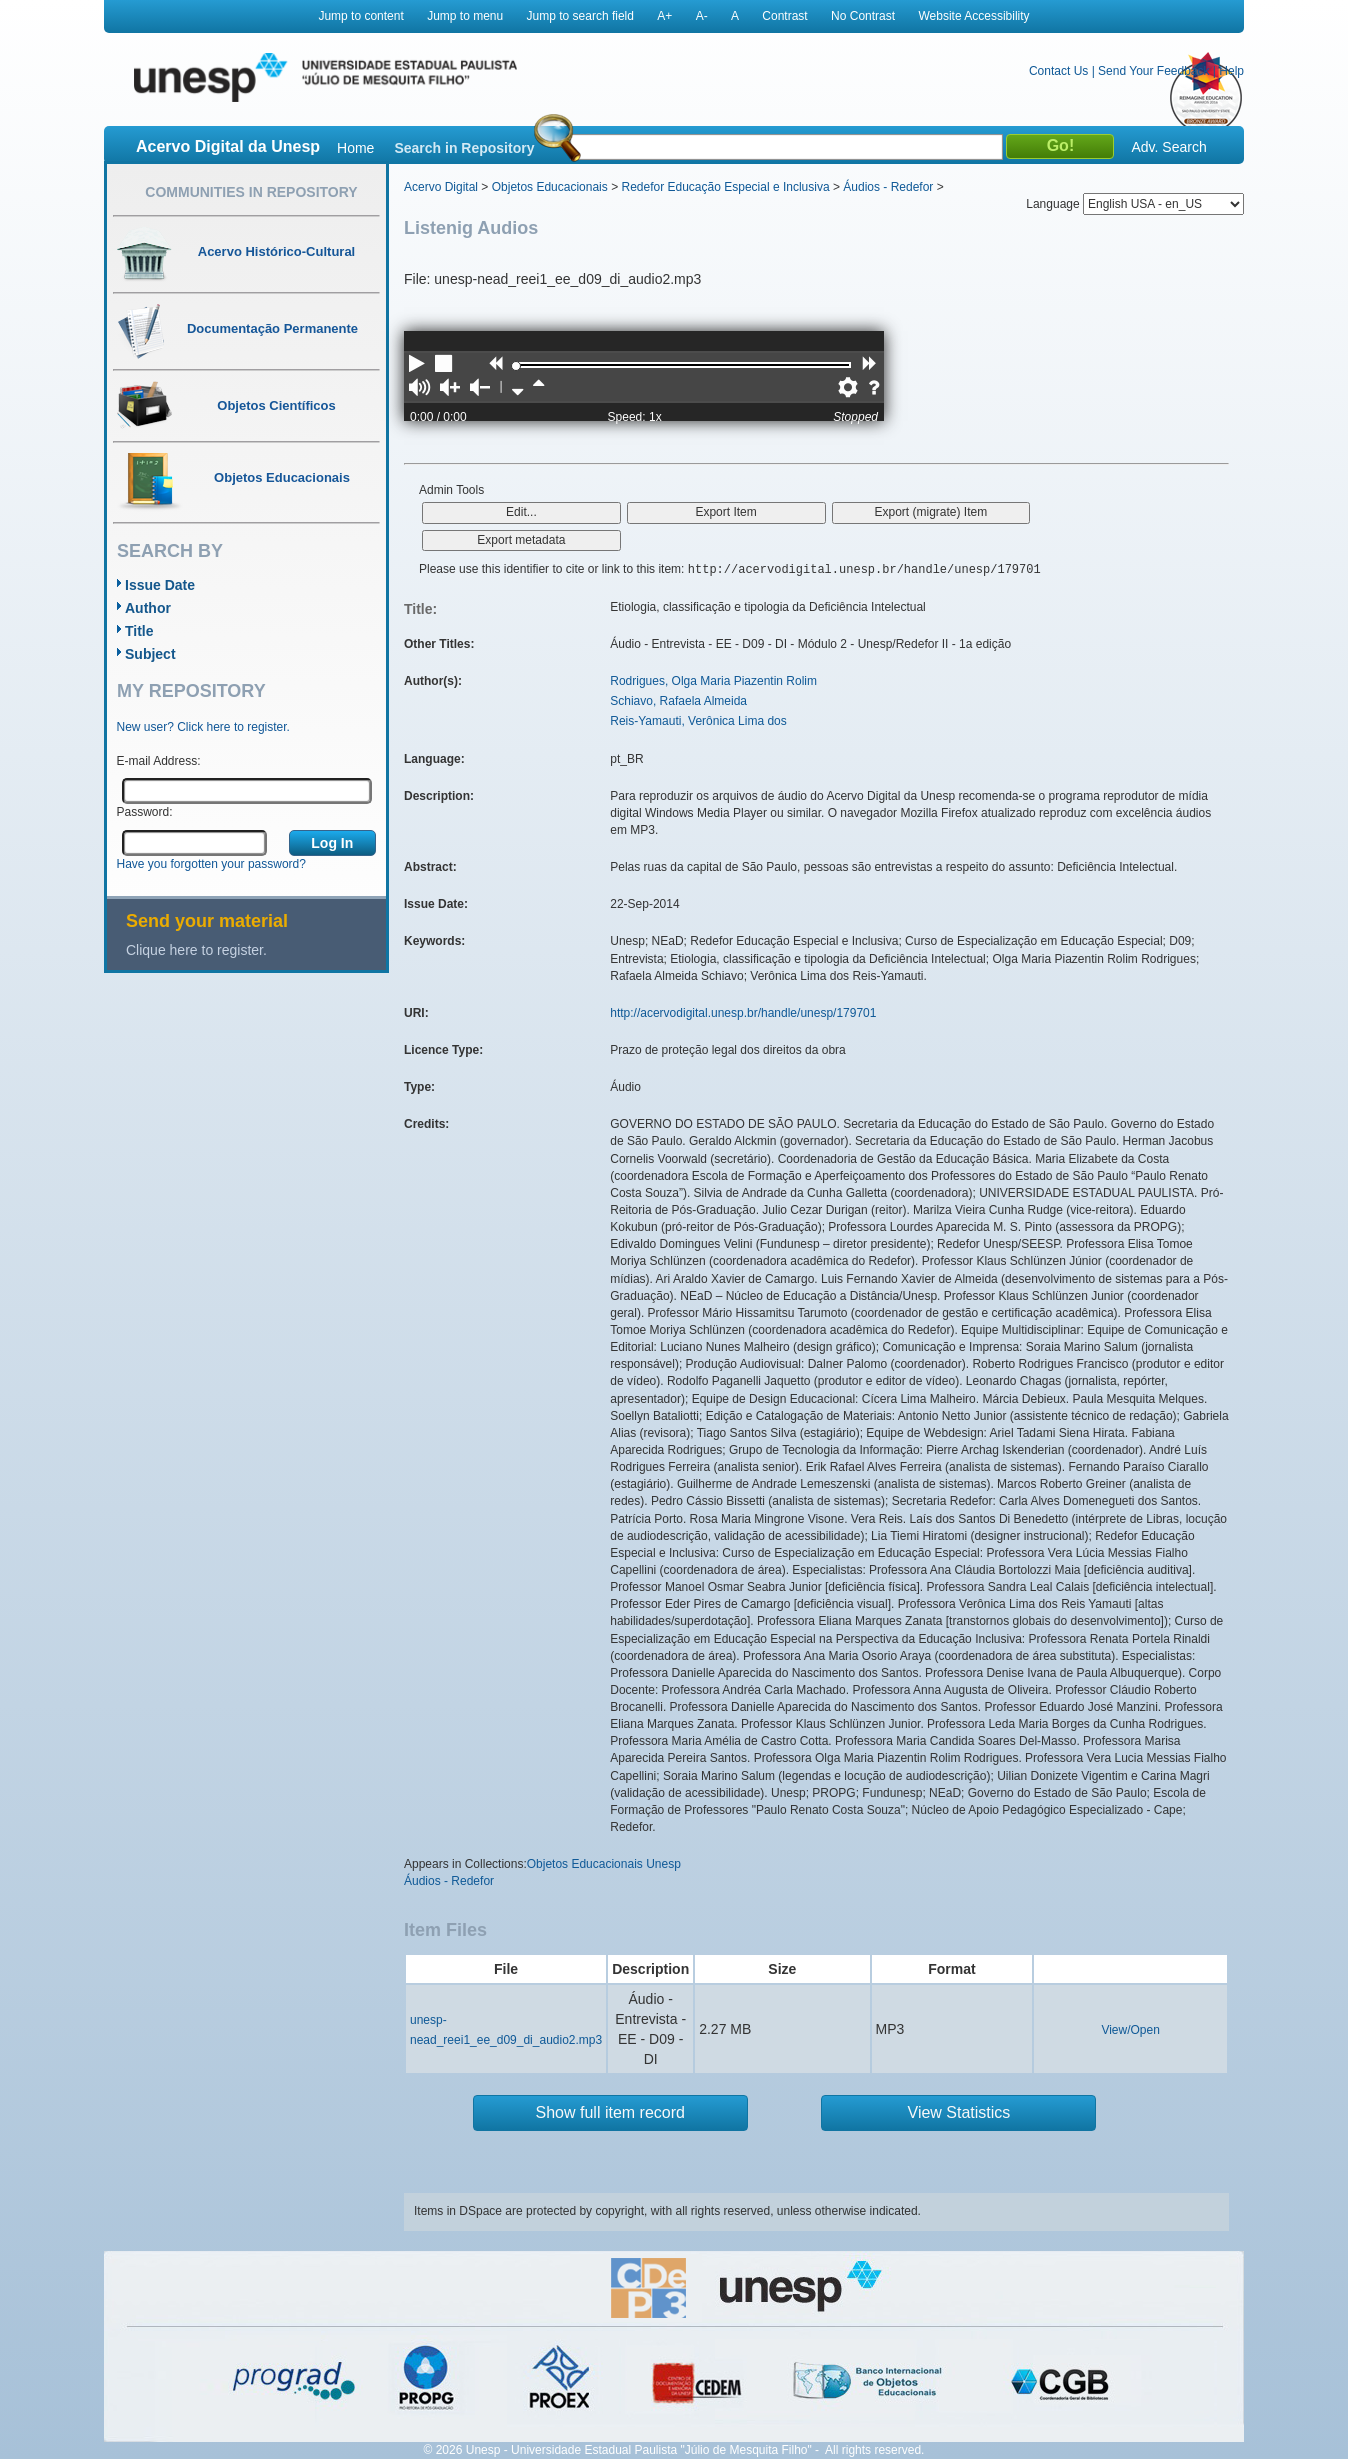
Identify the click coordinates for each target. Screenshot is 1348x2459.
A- (702, 16)
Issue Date (160, 585)
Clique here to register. (196, 950)
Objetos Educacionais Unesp (604, 1864)
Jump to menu (465, 16)
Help (1231, 71)
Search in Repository (464, 148)
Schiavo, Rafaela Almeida (678, 701)
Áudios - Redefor (888, 187)
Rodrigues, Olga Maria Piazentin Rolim (713, 681)
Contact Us (1058, 71)
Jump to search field (580, 16)
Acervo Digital (441, 187)
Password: (145, 812)
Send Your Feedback (1153, 71)
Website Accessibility (973, 16)
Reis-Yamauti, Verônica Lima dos (698, 721)
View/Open (1130, 2030)
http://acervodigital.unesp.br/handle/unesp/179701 (743, 1013)
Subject (150, 654)
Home (355, 148)
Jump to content (360, 16)
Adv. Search (1168, 147)
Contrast (784, 16)
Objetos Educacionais (550, 187)
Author (148, 608)
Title (139, 631)
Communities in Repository (251, 192)
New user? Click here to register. (203, 727)
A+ (664, 16)
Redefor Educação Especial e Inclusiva (725, 187)
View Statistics (959, 2112)
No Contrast (863, 16)
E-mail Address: (159, 761)
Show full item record (610, 2112)
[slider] (516, 366)
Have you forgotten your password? (211, 864)
